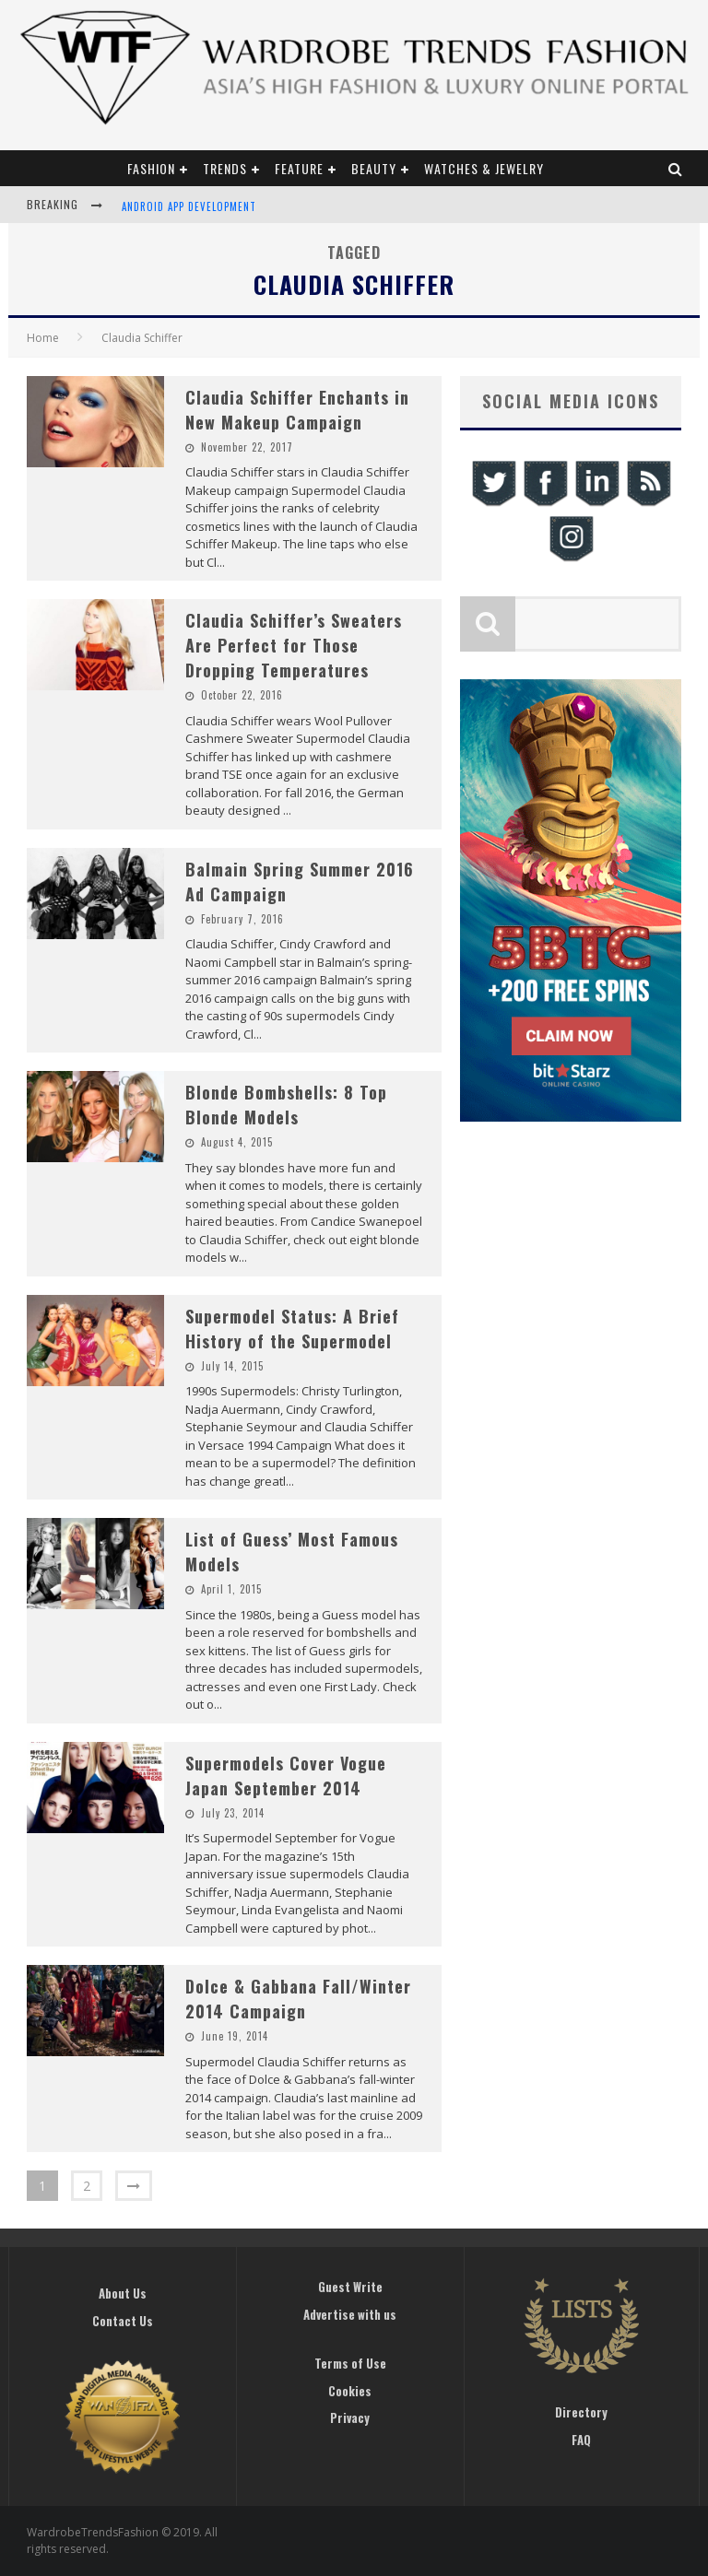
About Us (123, 2293)
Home (43, 338)
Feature (299, 168)
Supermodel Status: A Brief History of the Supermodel (292, 1328)
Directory (581, 2412)
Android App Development (189, 206)
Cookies (350, 2391)
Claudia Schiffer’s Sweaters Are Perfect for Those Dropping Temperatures (293, 645)
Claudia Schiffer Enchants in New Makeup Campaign (297, 409)
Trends (225, 168)
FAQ (581, 2439)
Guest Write (350, 2286)
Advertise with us (349, 2314)
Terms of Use (350, 2363)
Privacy (350, 2417)
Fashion (151, 168)
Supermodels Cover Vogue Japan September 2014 (285, 1775)
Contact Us (122, 2320)
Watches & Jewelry (484, 168)
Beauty (373, 168)
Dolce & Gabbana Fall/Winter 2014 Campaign (298, 1998)
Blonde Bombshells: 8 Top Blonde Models (286, 1104)
